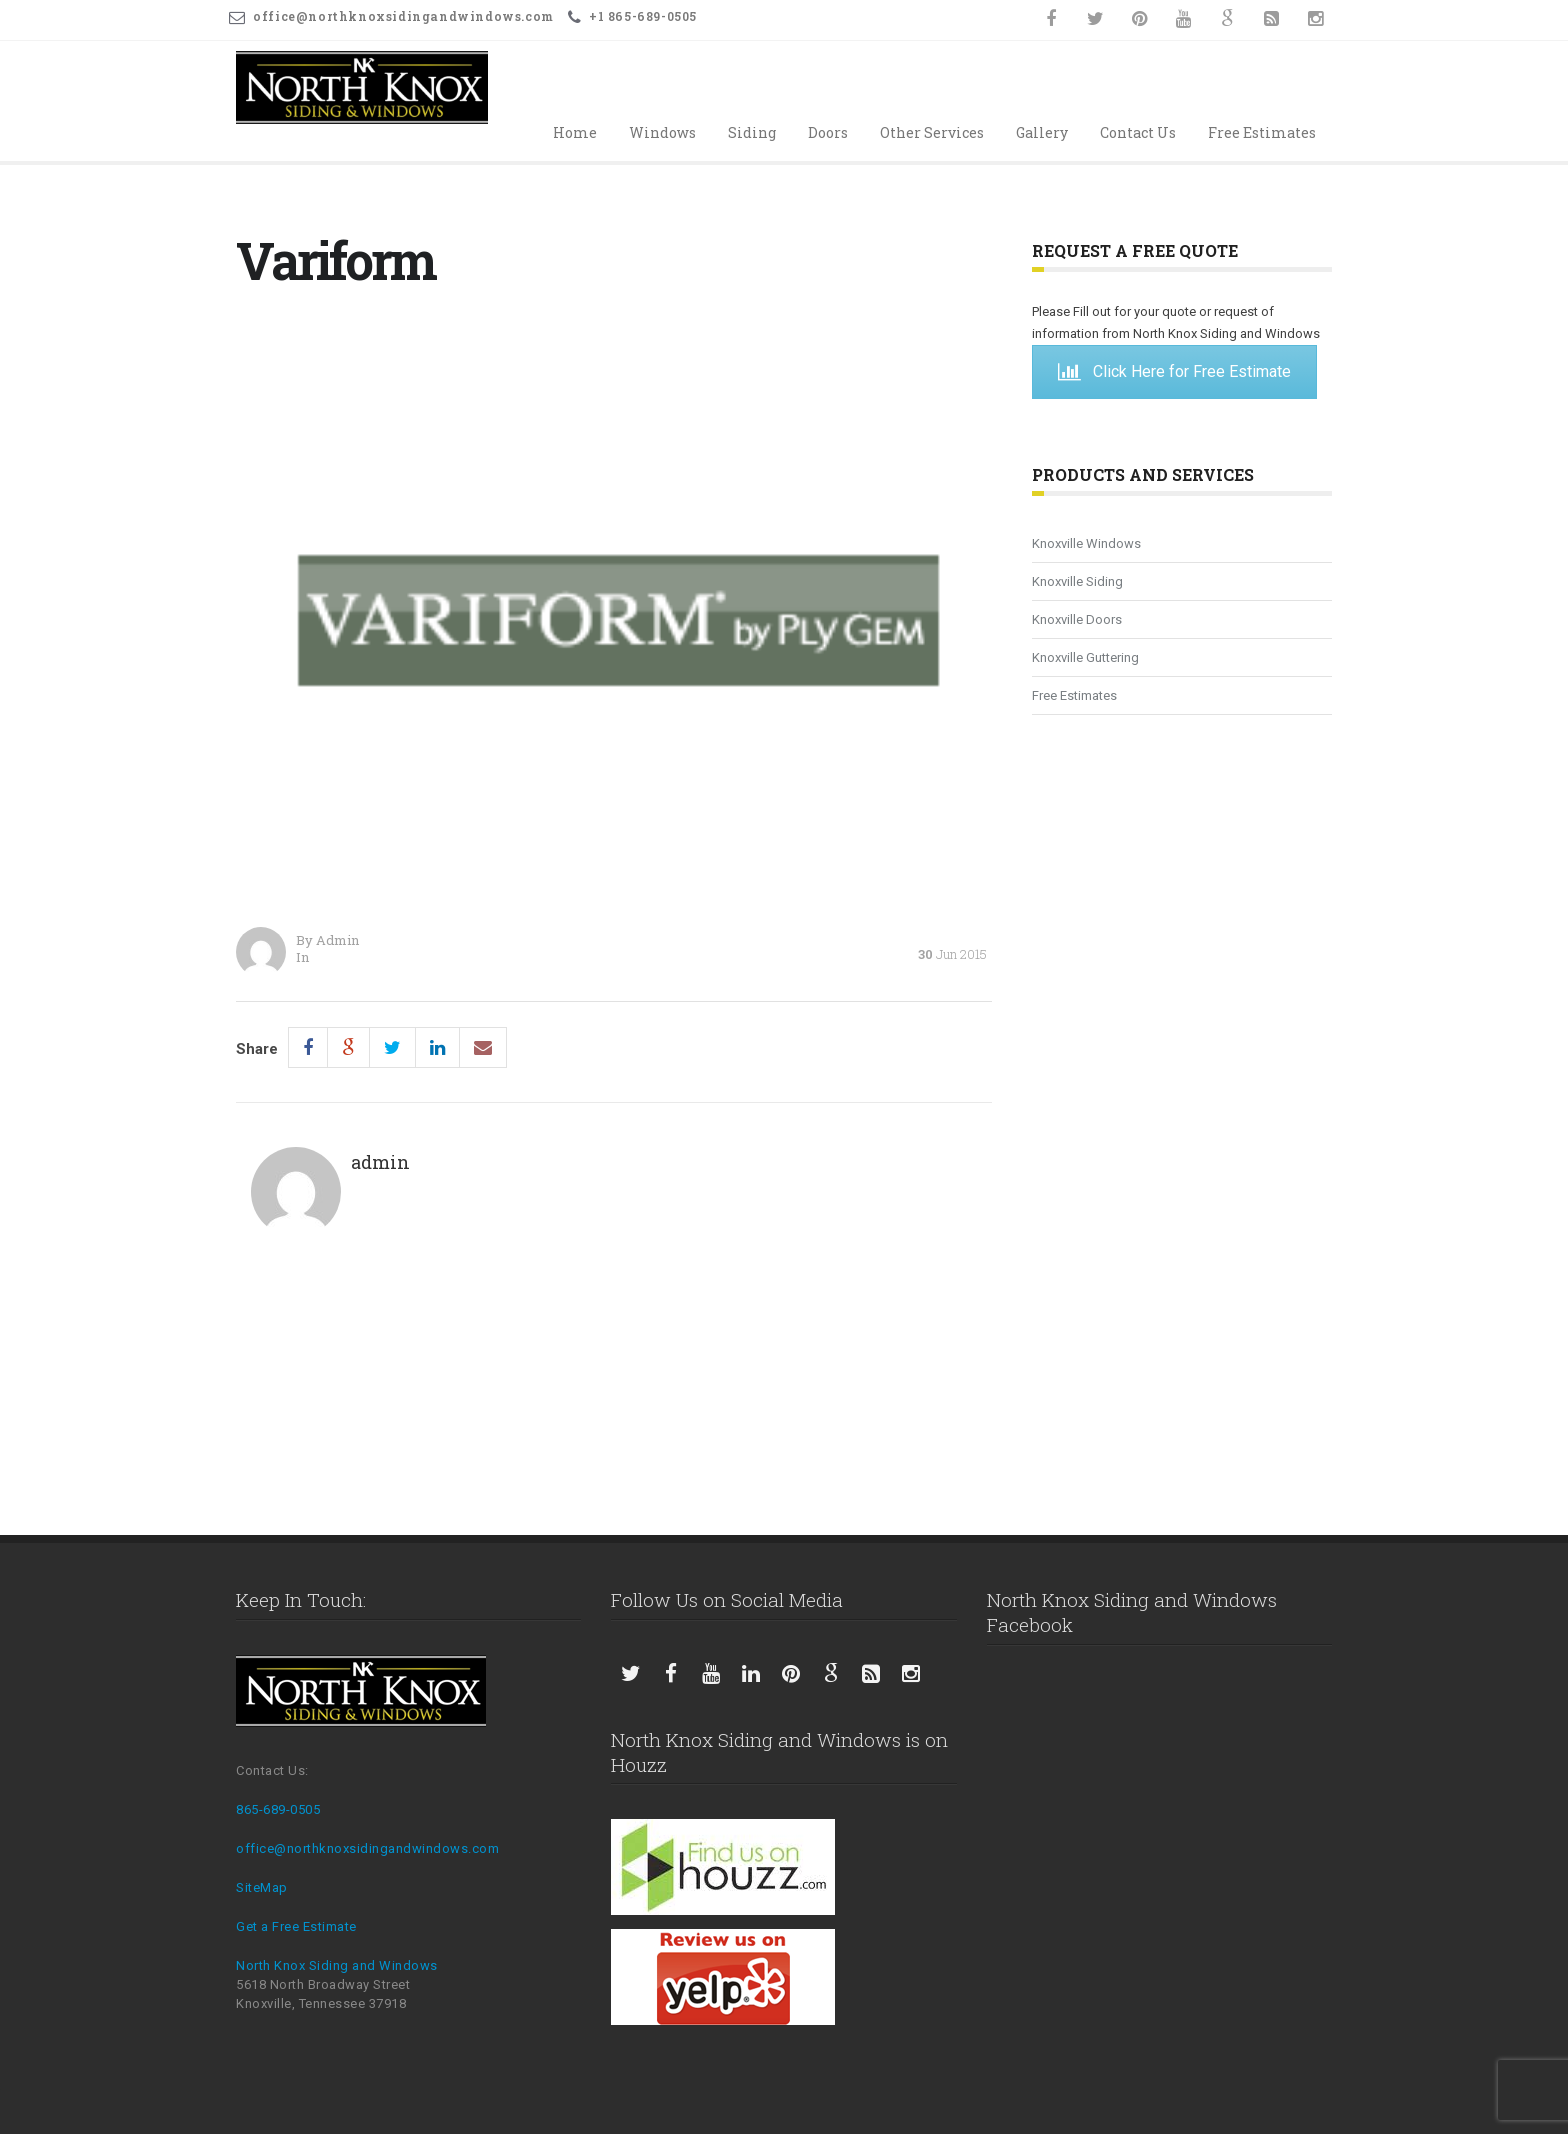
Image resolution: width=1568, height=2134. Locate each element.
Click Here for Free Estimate (1174, 371)
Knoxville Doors (1077, 619)
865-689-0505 (278, 1809)
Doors (828, 132)
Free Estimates (1262, 132)
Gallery (1042, 132)
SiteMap (262, 1887)
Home (575, 132)
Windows (662, 132)
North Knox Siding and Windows (337, 1965)
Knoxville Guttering (1085, 657)
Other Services (932, 132)
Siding (752, 132)
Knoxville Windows (1086, 543)
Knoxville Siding (1077, 581)
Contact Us (1138, 132)
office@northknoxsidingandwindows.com (367, 1848)
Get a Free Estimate (296, 1926)
